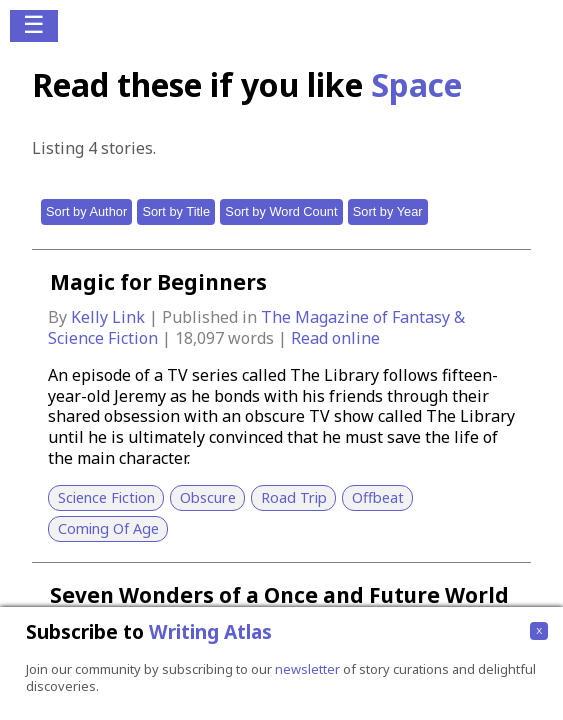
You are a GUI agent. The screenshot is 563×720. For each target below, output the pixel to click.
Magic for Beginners (158, 282)
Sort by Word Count (281, 211)
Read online (335, 338)
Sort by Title (176, 211)
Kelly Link (110, 317)
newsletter (307, 669)
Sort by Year (388, 211)
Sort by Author (86, 211)
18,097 (199, 338)
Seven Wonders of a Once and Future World (279, 595)
